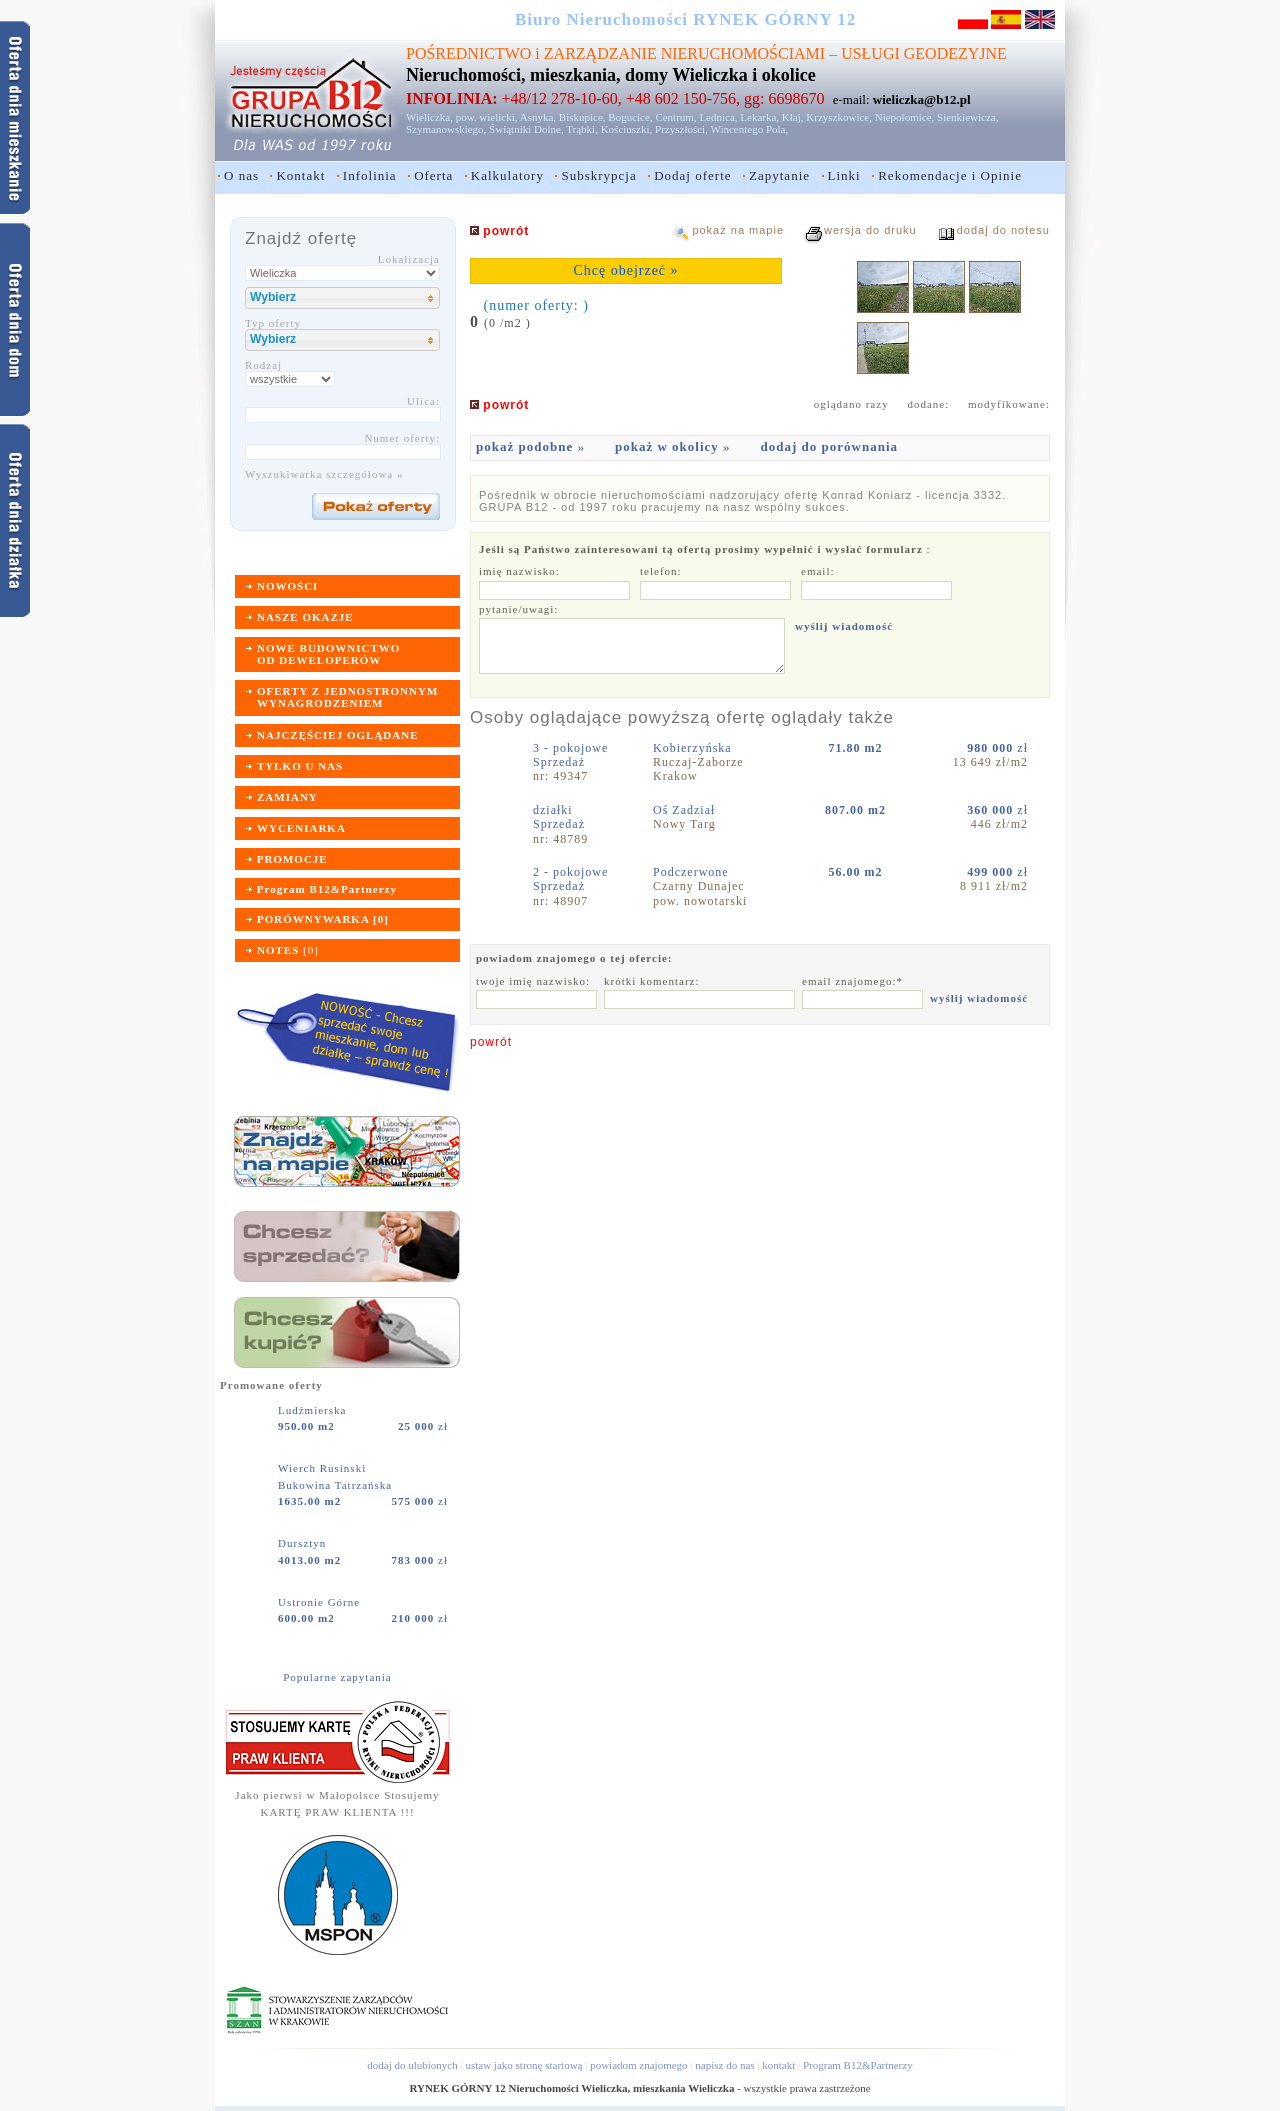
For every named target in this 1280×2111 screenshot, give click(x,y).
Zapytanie (779, 175)
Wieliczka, (429, 117)
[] (288, 950)
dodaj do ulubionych (412, 2065)
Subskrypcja (598, 175)
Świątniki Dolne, (526, 129)
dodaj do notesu (1003, 230)
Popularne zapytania (337, 1677)
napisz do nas (724, 2065)
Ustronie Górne (321, 1602)
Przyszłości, (681, 129)
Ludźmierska (314, 1410)
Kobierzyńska (694, 748)
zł (423, 1426)
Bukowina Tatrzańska (335, 1485)
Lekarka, (759, 117)
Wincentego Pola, (749, 129)
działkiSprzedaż (559, 817)
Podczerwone (693, 872)
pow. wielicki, (487, 117)
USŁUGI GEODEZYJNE (924, 53)
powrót (491, 1042)
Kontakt (300, 175)
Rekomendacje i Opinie (950, 175)
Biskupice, (582, 117)
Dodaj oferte (692, 175)
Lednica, (718, 117)
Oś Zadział (686, 810)
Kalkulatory (507, 175)
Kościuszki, (627, 129)
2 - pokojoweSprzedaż (570, 879)
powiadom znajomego (638, 2065)
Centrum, (675, 117)
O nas (241, 175)
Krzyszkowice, (839, 117)
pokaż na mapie (738, 230)
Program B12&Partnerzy (858, 2065)
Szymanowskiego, (446, 129)
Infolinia (370, 175)
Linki (844, 175)
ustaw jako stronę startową (523, 2065)
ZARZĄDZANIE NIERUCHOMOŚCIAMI (684, 53)
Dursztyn (304, 1543)
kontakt (778, 2065)
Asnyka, (538, 117)
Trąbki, (582, 129)
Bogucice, (630, 117)
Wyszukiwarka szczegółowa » (324, 474)
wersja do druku (870, 230)
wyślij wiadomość (844, 626)
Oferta (433, 175)
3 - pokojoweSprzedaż (570, 755)
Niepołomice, (905, 117)
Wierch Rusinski (324, 1468)
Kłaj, (793, 117)
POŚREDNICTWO (468, 53)
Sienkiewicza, (967, 117)
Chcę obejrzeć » (625, 270)
